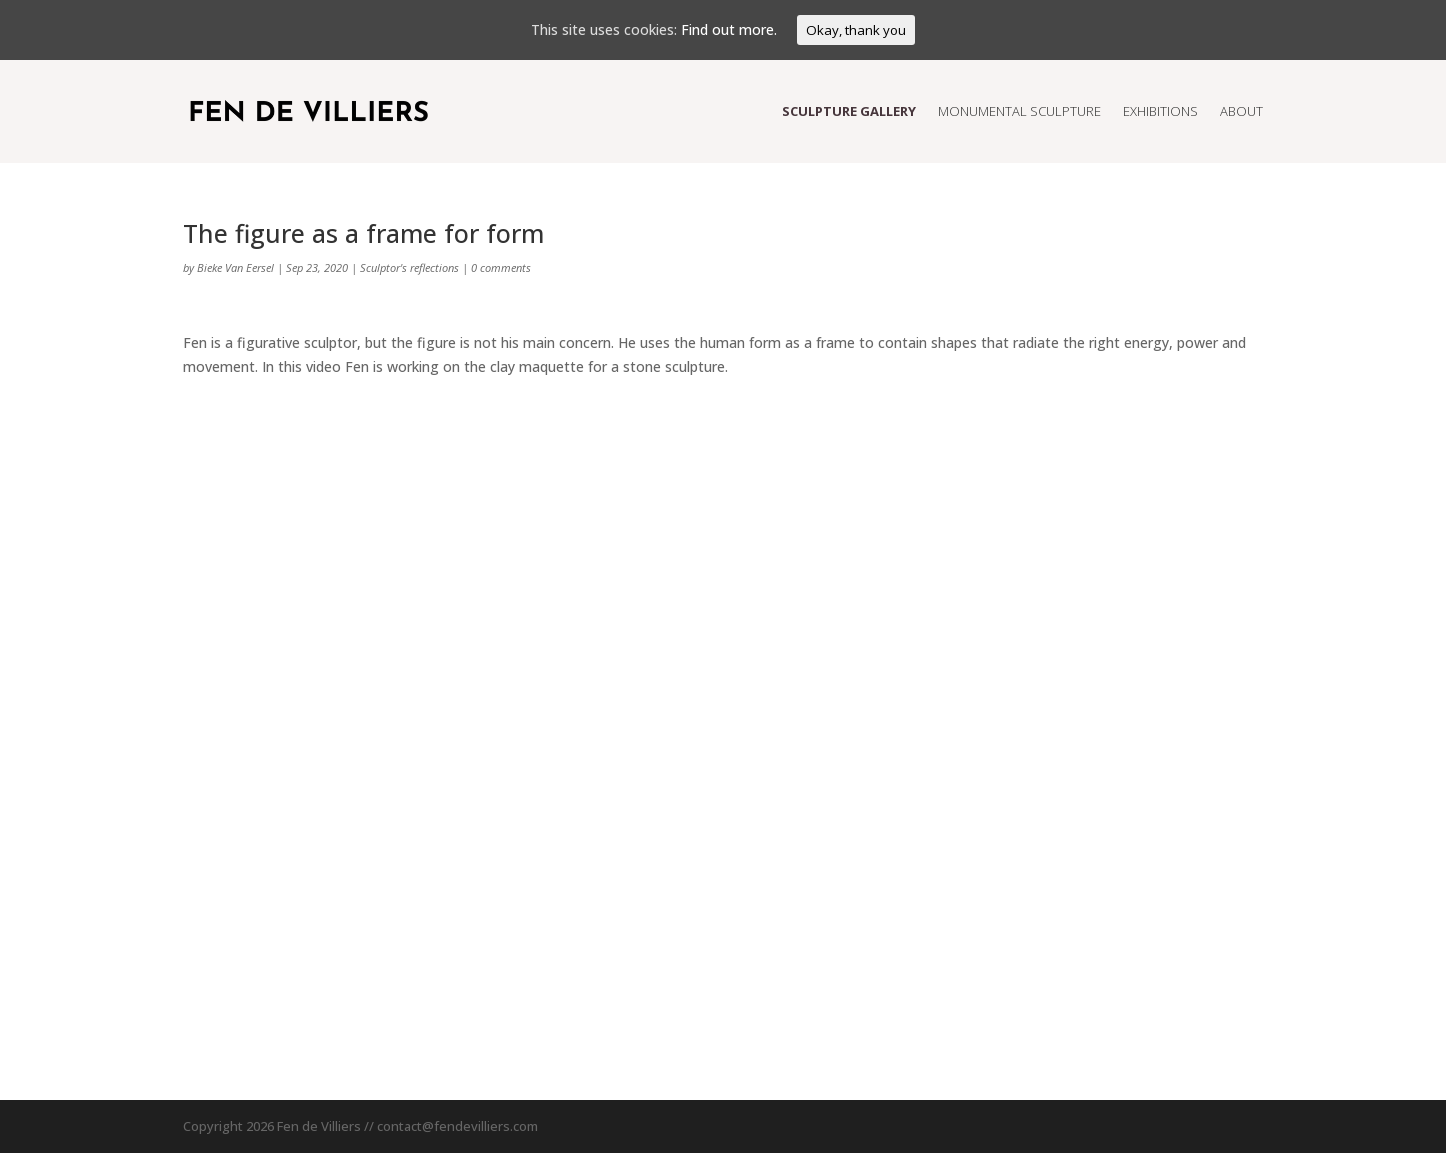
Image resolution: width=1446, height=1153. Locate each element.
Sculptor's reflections (409, 267)
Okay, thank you (856, 30)
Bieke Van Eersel (235, 267)
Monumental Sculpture (1019, 111)
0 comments (501, 267)
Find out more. (729, 29)
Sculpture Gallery (849, 111)
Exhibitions (1160, 111)
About (1241, 111)
